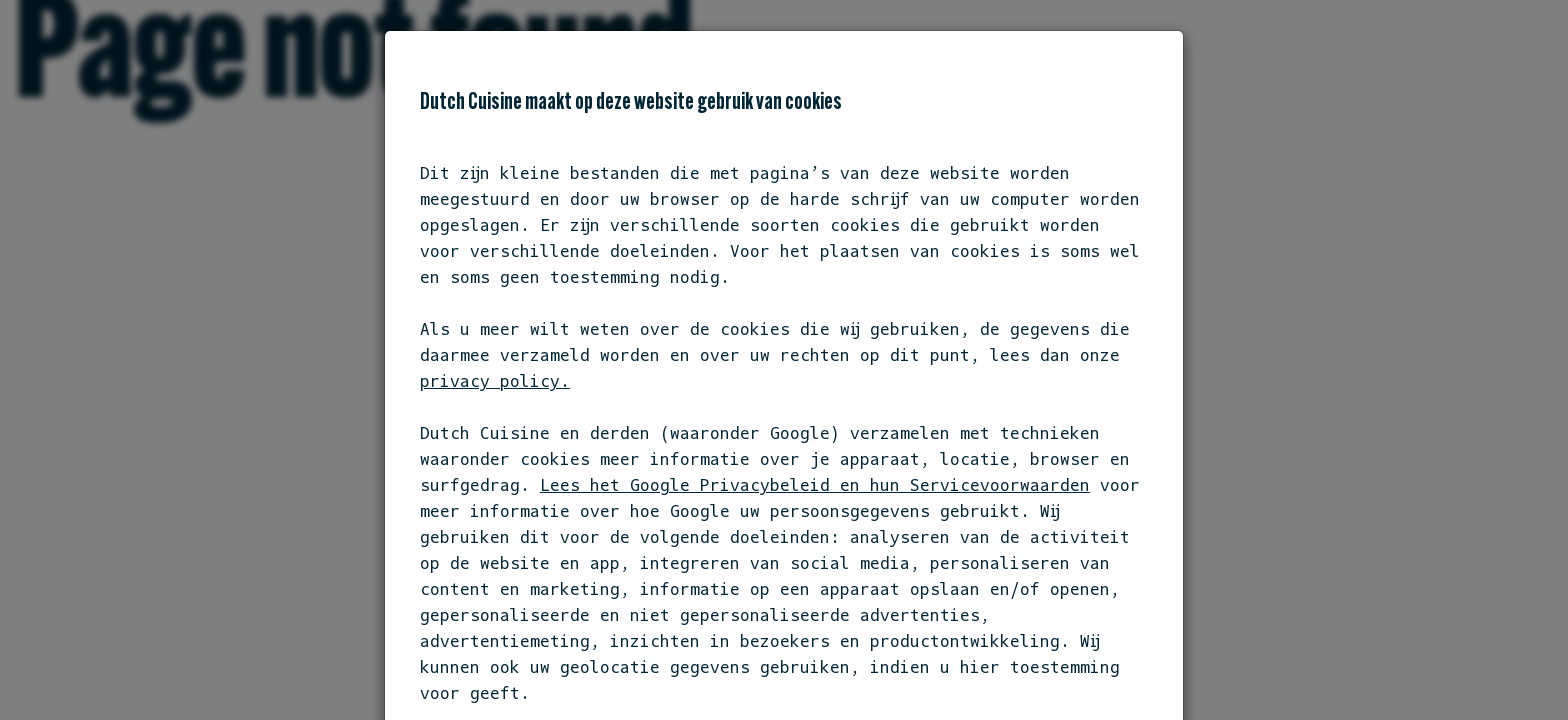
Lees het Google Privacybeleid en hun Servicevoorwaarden (815, 485)
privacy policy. (495, 381)
